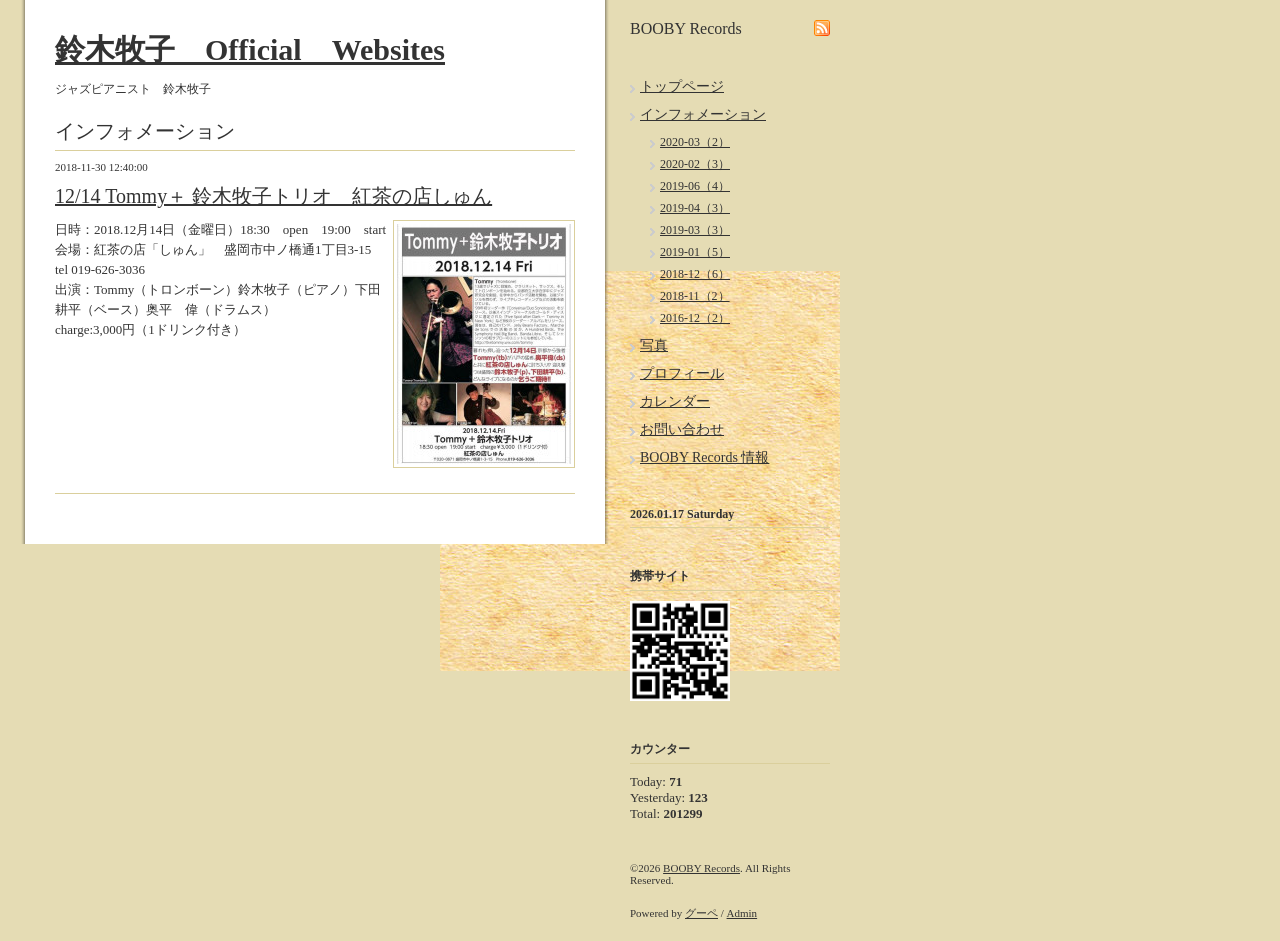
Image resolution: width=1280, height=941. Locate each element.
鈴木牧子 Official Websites (250, 49)
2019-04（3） (695, 208)
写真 (654, 345)
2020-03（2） (695, 142)
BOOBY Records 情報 (704, 457)
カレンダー (675, 401)
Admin (742, 913)
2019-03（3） (695, 230)
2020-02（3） (695, 164)
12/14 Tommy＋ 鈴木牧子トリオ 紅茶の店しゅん (273, 196)
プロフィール (682, 373)
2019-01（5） (695, 252)
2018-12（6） (695, 274)
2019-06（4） (695, 186)
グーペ (701, 913)
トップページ (682, 86)
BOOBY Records (701, 868)
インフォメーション (703, 114)
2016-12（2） (695, 318)
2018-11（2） (695, 296)
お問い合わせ (682, 429)
